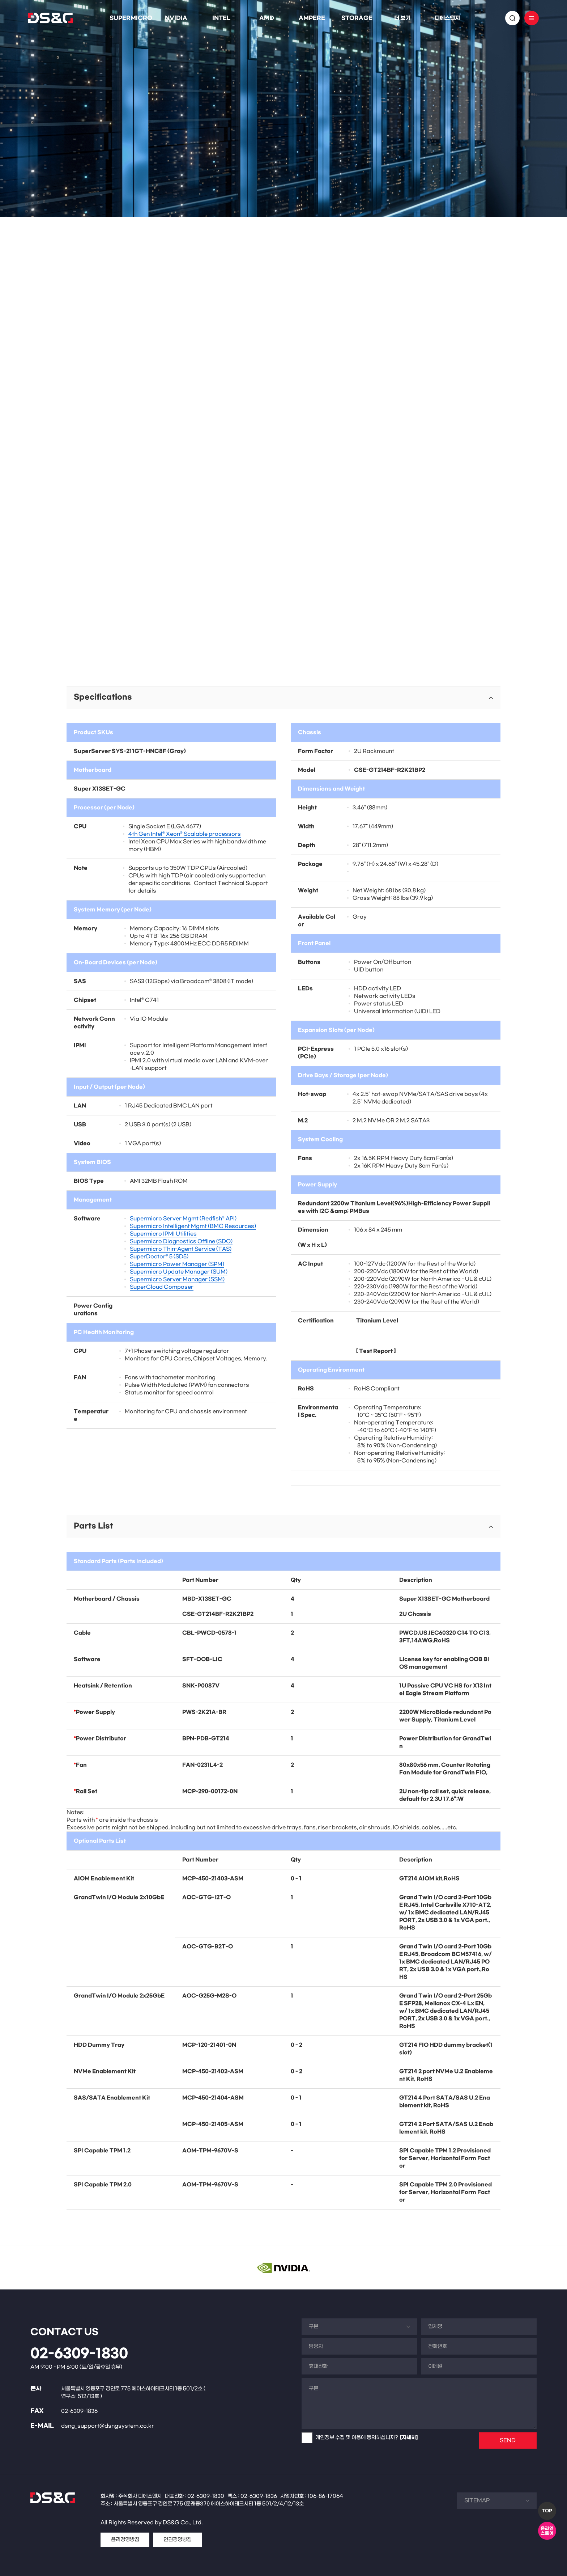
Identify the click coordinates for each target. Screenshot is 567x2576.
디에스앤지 (447, 18)
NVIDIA (176, 18)
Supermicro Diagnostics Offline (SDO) (181, 1241)
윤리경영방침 (125, 2540)
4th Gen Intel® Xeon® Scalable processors (184, 834)
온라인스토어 (547, 2531)
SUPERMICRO (131, 18)
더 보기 (402, 18)
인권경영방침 (177, 2540)
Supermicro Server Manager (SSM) (177, 1279)
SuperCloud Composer (161, 1287)
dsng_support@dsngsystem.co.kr (107, 2426)
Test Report (376, 1351)
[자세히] (409, 2438)
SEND (508, 2440)
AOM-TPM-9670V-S (210, 2151)
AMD (266, 18)
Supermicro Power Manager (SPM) (177, 1264)
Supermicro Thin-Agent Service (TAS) (180, 1249)
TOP (547, 2510)
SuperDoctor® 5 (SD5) (159, 1257)
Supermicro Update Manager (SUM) (178, 1272)
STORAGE (356, 18)
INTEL (221, 18)
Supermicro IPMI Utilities (163, 1234)
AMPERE (312, 18)
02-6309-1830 (79, 2354)
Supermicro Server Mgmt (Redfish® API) (183, 1219)
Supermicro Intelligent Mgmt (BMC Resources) (193, 1226)
